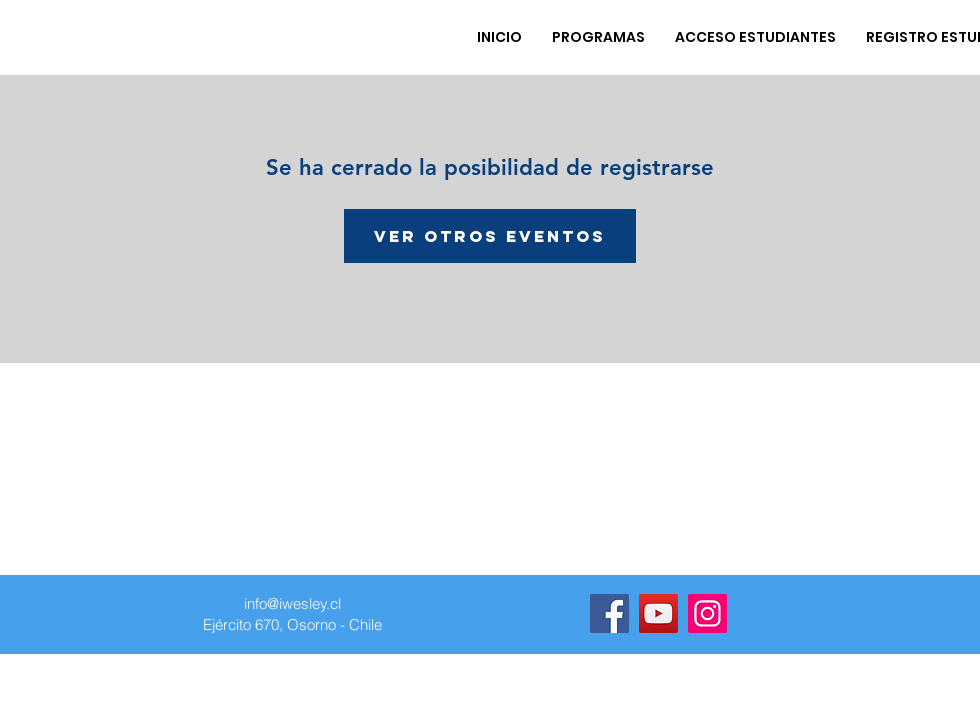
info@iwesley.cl (292, 603)
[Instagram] (707, 613)
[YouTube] (658, 613)
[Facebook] (609, 613)
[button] (598, 37)
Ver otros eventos (490, 236)
